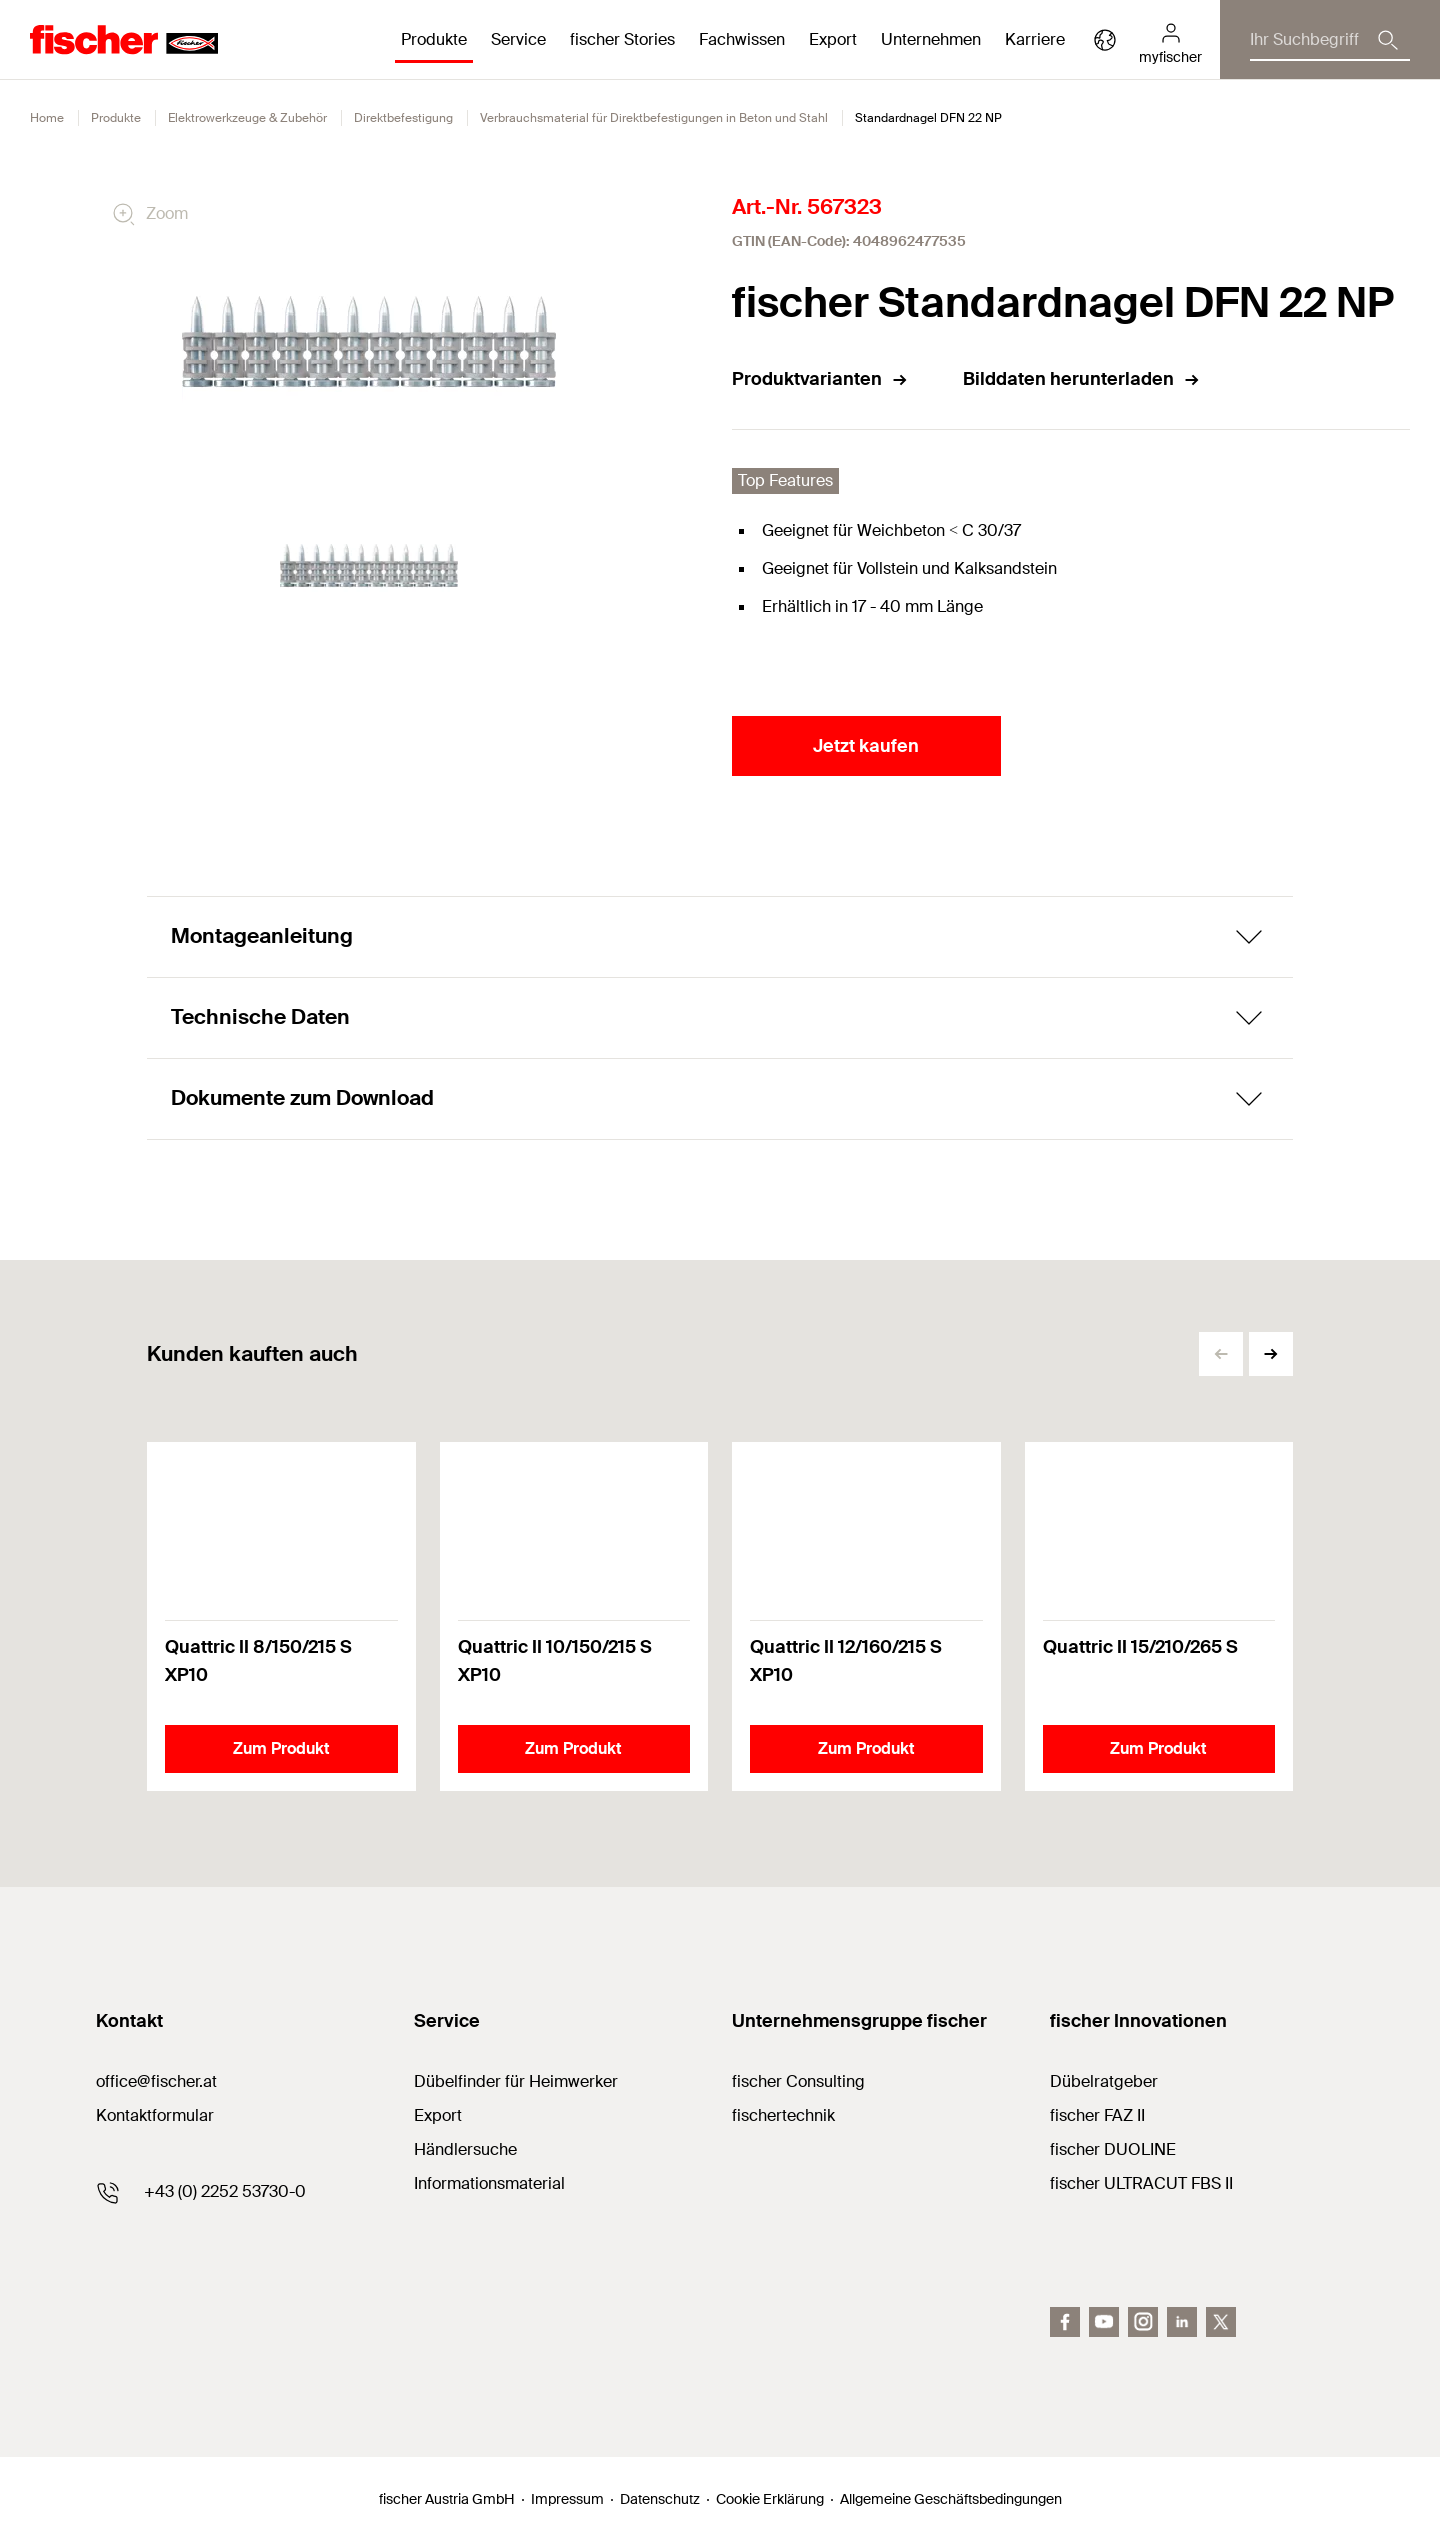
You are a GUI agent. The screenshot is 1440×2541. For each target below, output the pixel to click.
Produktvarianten (820, 379)
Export (438, 2115)
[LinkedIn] (1182, 2322)
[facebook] (1065, 2322)
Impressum (567, 2499)
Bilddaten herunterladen (1082, 379)
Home (47, 118)
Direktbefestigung (403, 118)
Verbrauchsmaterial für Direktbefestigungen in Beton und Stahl (654, 118)
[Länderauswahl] (1105, 40)
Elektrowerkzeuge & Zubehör (247, 118)
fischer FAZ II (1097, 2115)
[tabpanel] (369, 566)
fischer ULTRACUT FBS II (1141, 2183)
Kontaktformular (155, 2115)
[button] (1271, 1354)
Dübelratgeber (1104, 2081)
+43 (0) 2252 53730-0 (225, 2191)
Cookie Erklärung (770, 2499)
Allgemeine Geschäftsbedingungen (951, 2499)
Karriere (1035, 39)
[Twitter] (1221, 2322)
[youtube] (1104, 2322)
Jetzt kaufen (866, 746)
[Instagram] (1143, 2322)
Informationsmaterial (489, 2183)
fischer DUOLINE (1113, 2149)
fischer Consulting (798, 2081)
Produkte (116, 118)
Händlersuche (465, 2149)
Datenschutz (660, 2499)
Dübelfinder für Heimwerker (516, 2081)
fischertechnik (783, 2115)
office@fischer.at (156, 2081)
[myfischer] (1170, 40)
